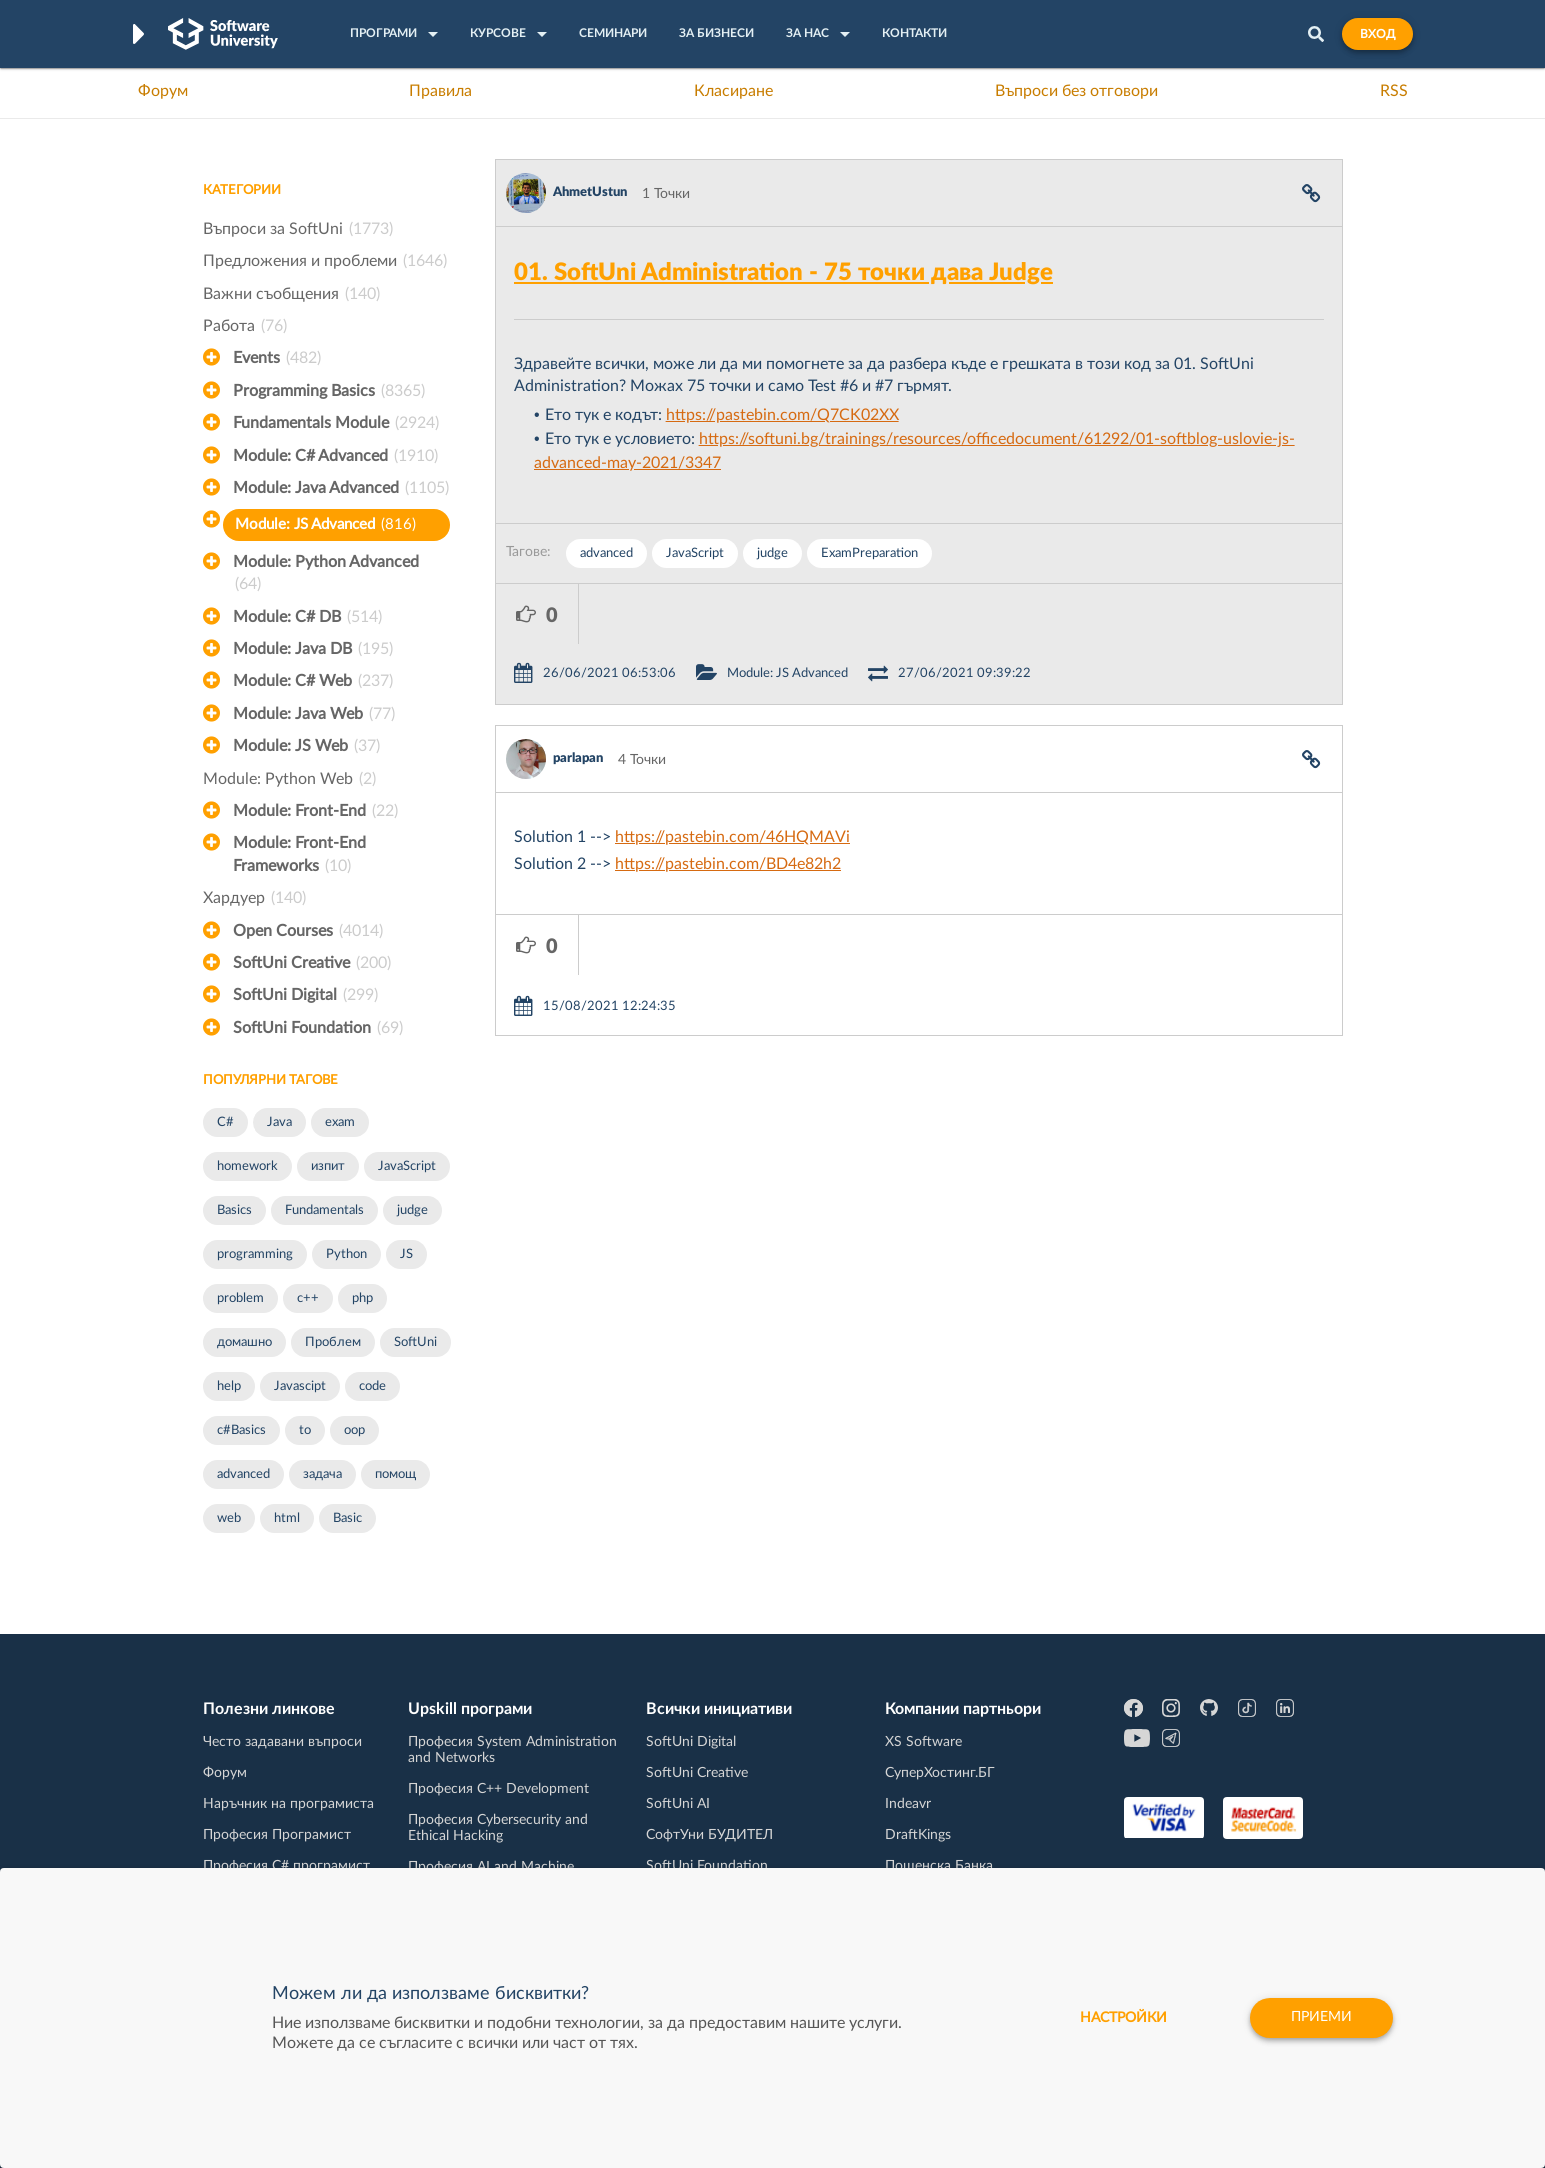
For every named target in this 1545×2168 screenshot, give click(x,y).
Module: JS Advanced (325, 524)
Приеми (1320, 2018)
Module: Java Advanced (341, 488)
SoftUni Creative (312, 963)
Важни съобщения (291, 294)
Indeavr (908, 1804)
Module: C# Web (313, 681)
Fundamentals (324, 1210)
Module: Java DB (313, 649)
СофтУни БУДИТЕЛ (709, 1835)
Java (279, 1122)
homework (247, 1166)
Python (346, 1254)
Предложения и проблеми (325, 261)
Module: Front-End (315, 811)
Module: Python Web (289, 779)
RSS (1394, 91)
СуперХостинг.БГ (940, 1773)
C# (225, 1122)
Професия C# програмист (286, 1866)
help (229, 1386)
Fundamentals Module (336, 423)
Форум (163, 91)
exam (340, 1122)
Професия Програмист (277, 1835)
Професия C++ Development (498, 1789)
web (229, 1518)
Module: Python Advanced (326, 575)
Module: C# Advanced (335, 456)
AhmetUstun (590, 192)
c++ (308, 1298)
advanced (243, 1474)
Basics (234, 1210)
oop (354, 1430)
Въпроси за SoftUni (298, 229)
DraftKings (918, 1835)
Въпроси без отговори (1076, 91)
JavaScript (407, 1166)
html (287, 1518)
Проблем (333, 1342)
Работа (245, 326)
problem (240, 1298)
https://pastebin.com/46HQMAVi (732, 777)
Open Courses (308, 931)
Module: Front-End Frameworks (299, 856)
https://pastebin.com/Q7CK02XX (782, 415)
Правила (440, 91)
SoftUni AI (678, 1804)
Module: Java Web (314, 714)
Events (277, 358)
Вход (1377, 34)
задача (322, 1474)
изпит (328, 1166)
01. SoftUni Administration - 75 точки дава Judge (783, 273)
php (362, 1298)
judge (412, 1210)
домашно (244, 1342)
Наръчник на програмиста (288, 1804)
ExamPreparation (869, 553)
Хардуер (254, 898)
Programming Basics (329, 391)
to (305, 1430)
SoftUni (415, 1342)
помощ (395, 1474)
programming (255, 1254)
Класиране (733, 91)
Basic (347, 1518)
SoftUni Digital (305, 995)
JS (406, 1254)
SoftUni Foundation (318, 1028)
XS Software (923, 1742)
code (372, 1386)
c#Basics (241, 1430)
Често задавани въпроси (282, 1742)
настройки (1120, 2018)
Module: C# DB (307, 617)
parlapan (578, 698)
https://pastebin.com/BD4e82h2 (728, 804)
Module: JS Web (306, 746)
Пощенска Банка (939, 1866)
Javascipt (300, 1386)
